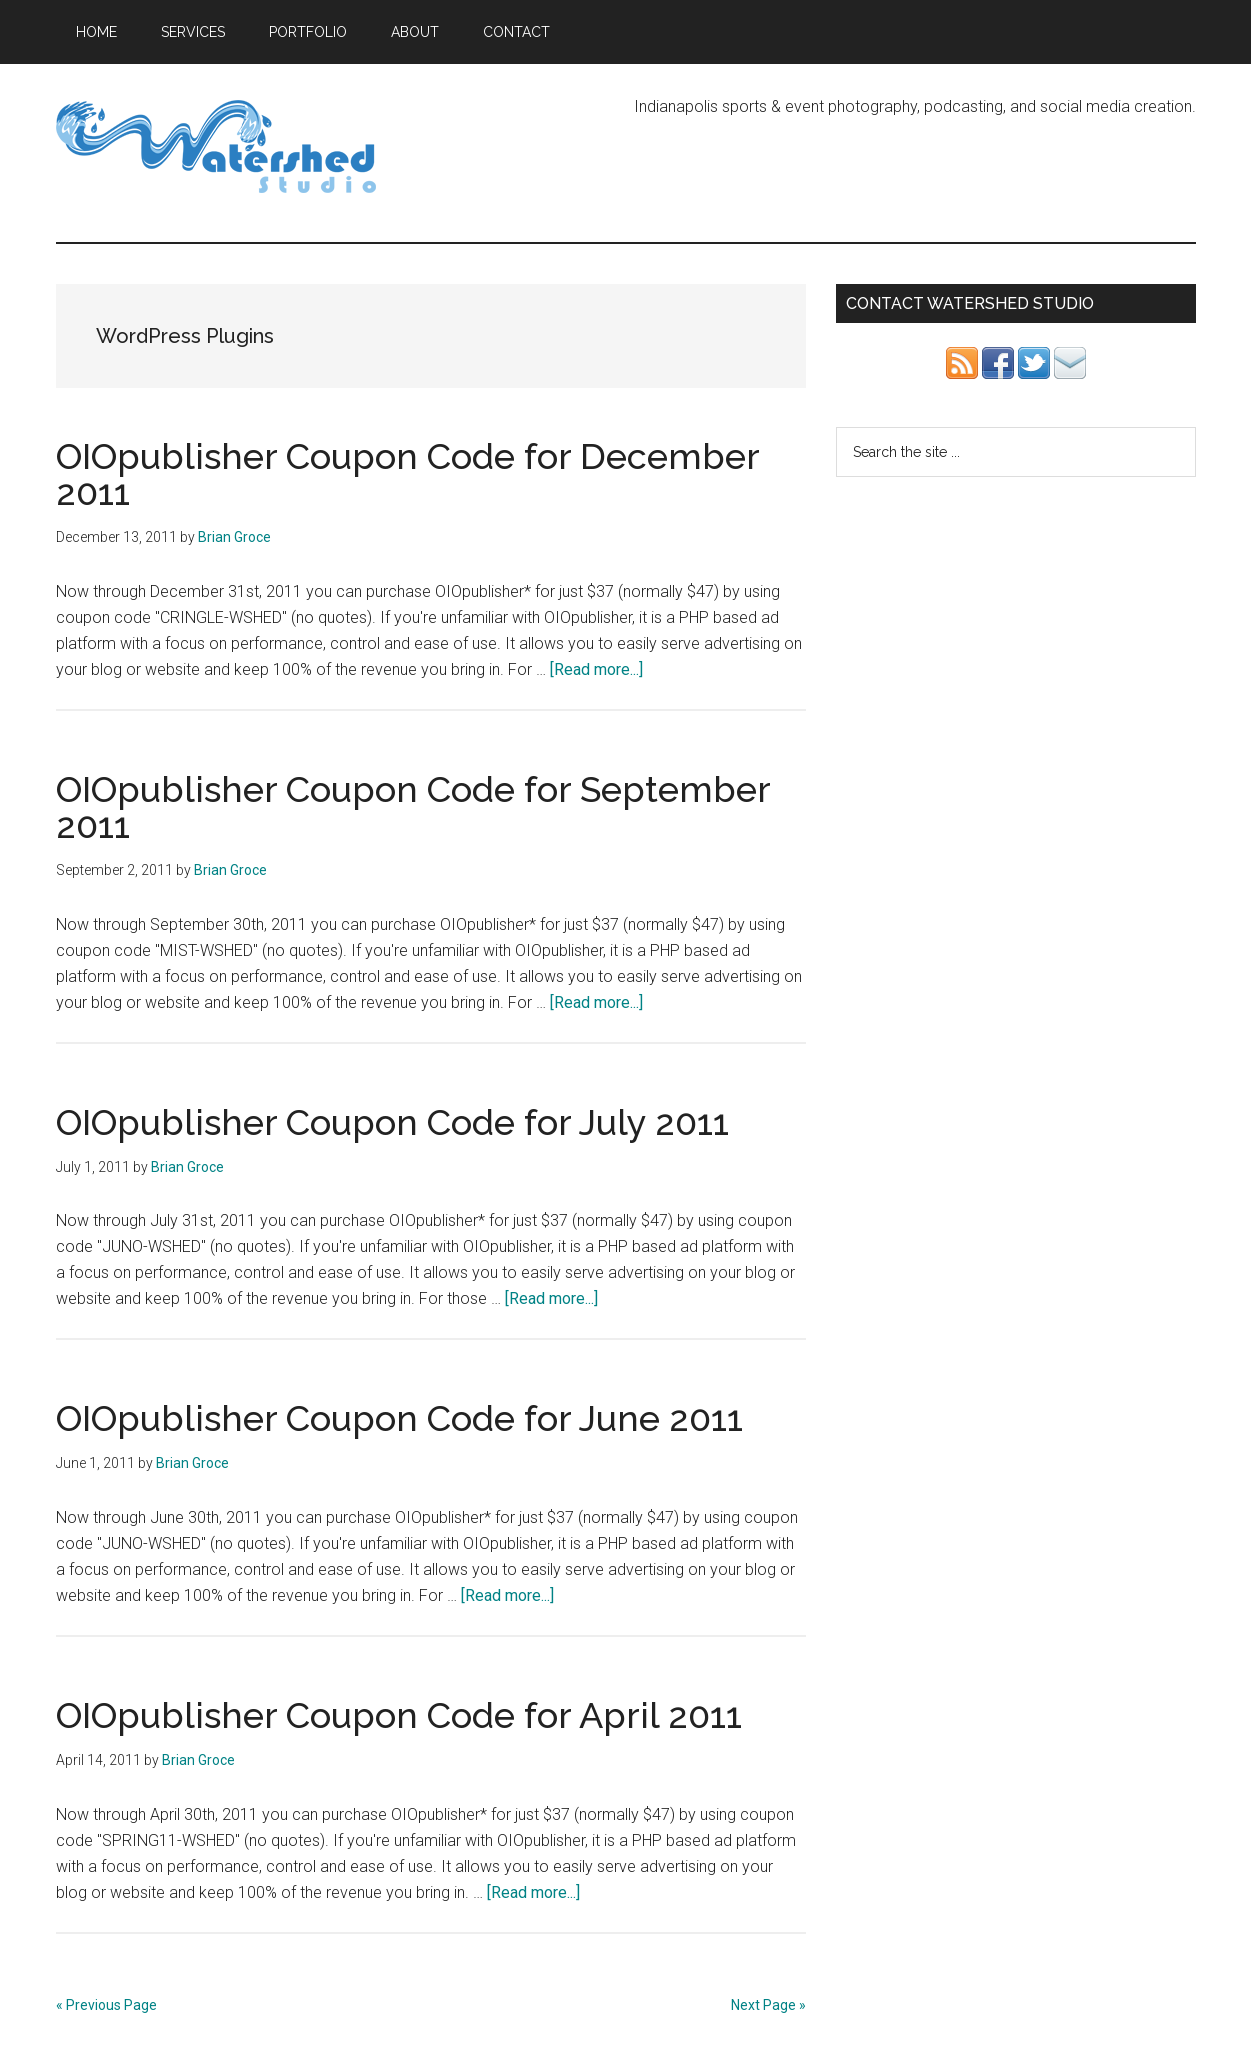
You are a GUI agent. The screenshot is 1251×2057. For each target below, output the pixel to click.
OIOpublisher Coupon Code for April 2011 (399, 1715)
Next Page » (768, 2005)
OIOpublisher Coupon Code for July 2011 (392, 1122)
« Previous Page (106, 2005)
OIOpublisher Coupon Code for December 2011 (407, 474)
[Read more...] (596, 669)
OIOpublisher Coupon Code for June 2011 (399, 1418)
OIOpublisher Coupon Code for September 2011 (413, 807)
